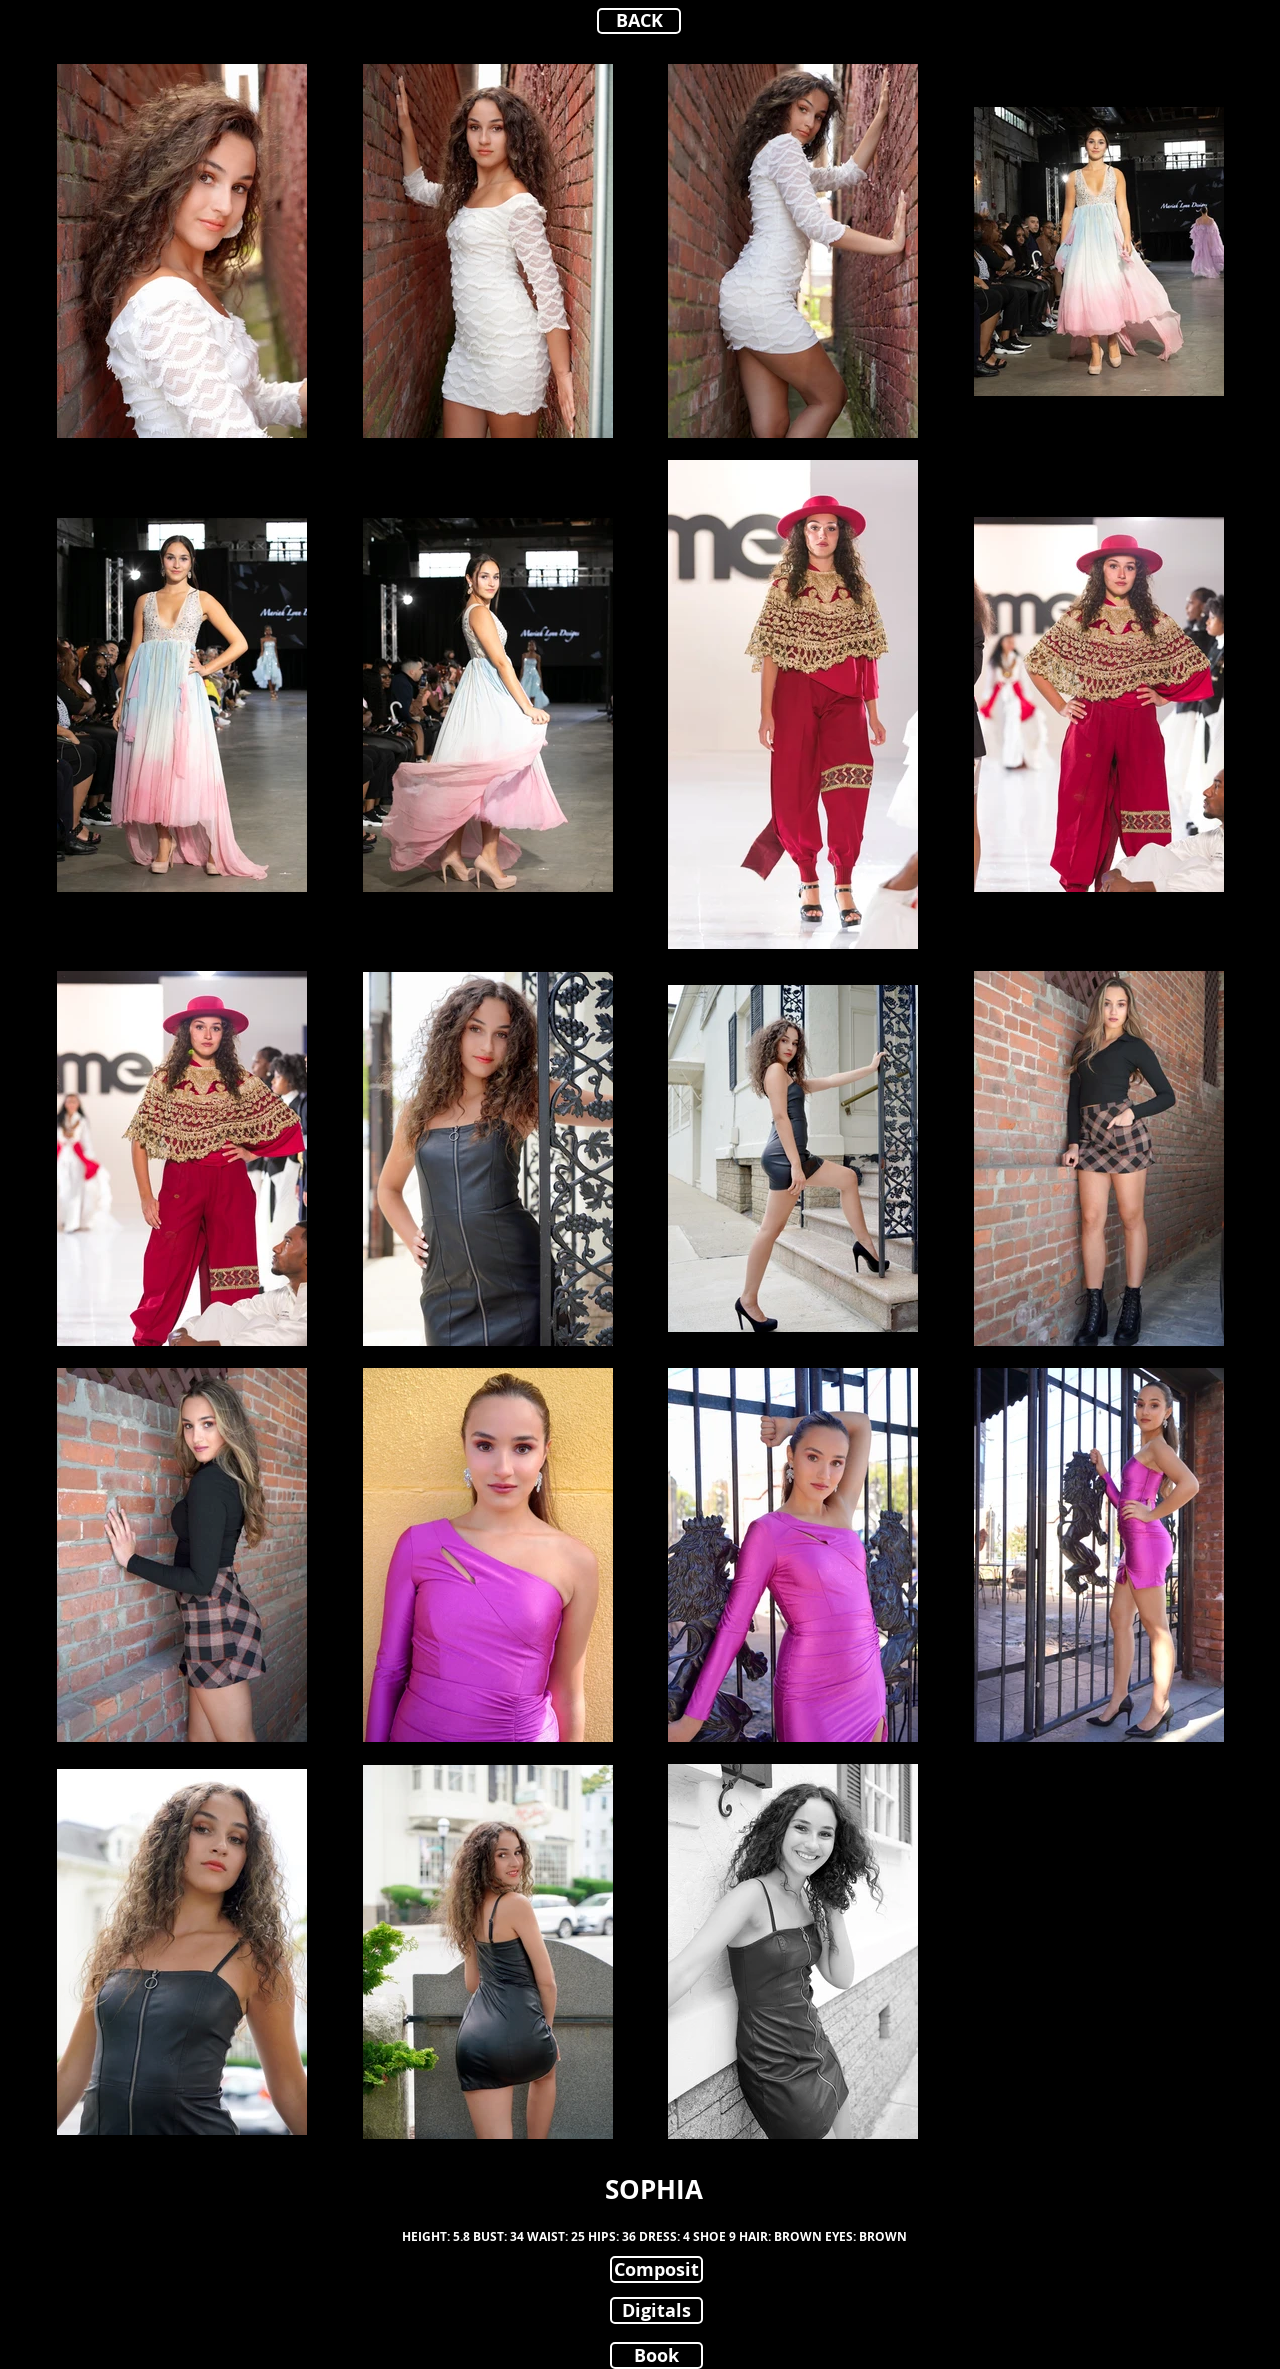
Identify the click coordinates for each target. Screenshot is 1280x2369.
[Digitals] (656, 2310)
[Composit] (656, 2269)
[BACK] (639, 21)
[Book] (656, 2355)
